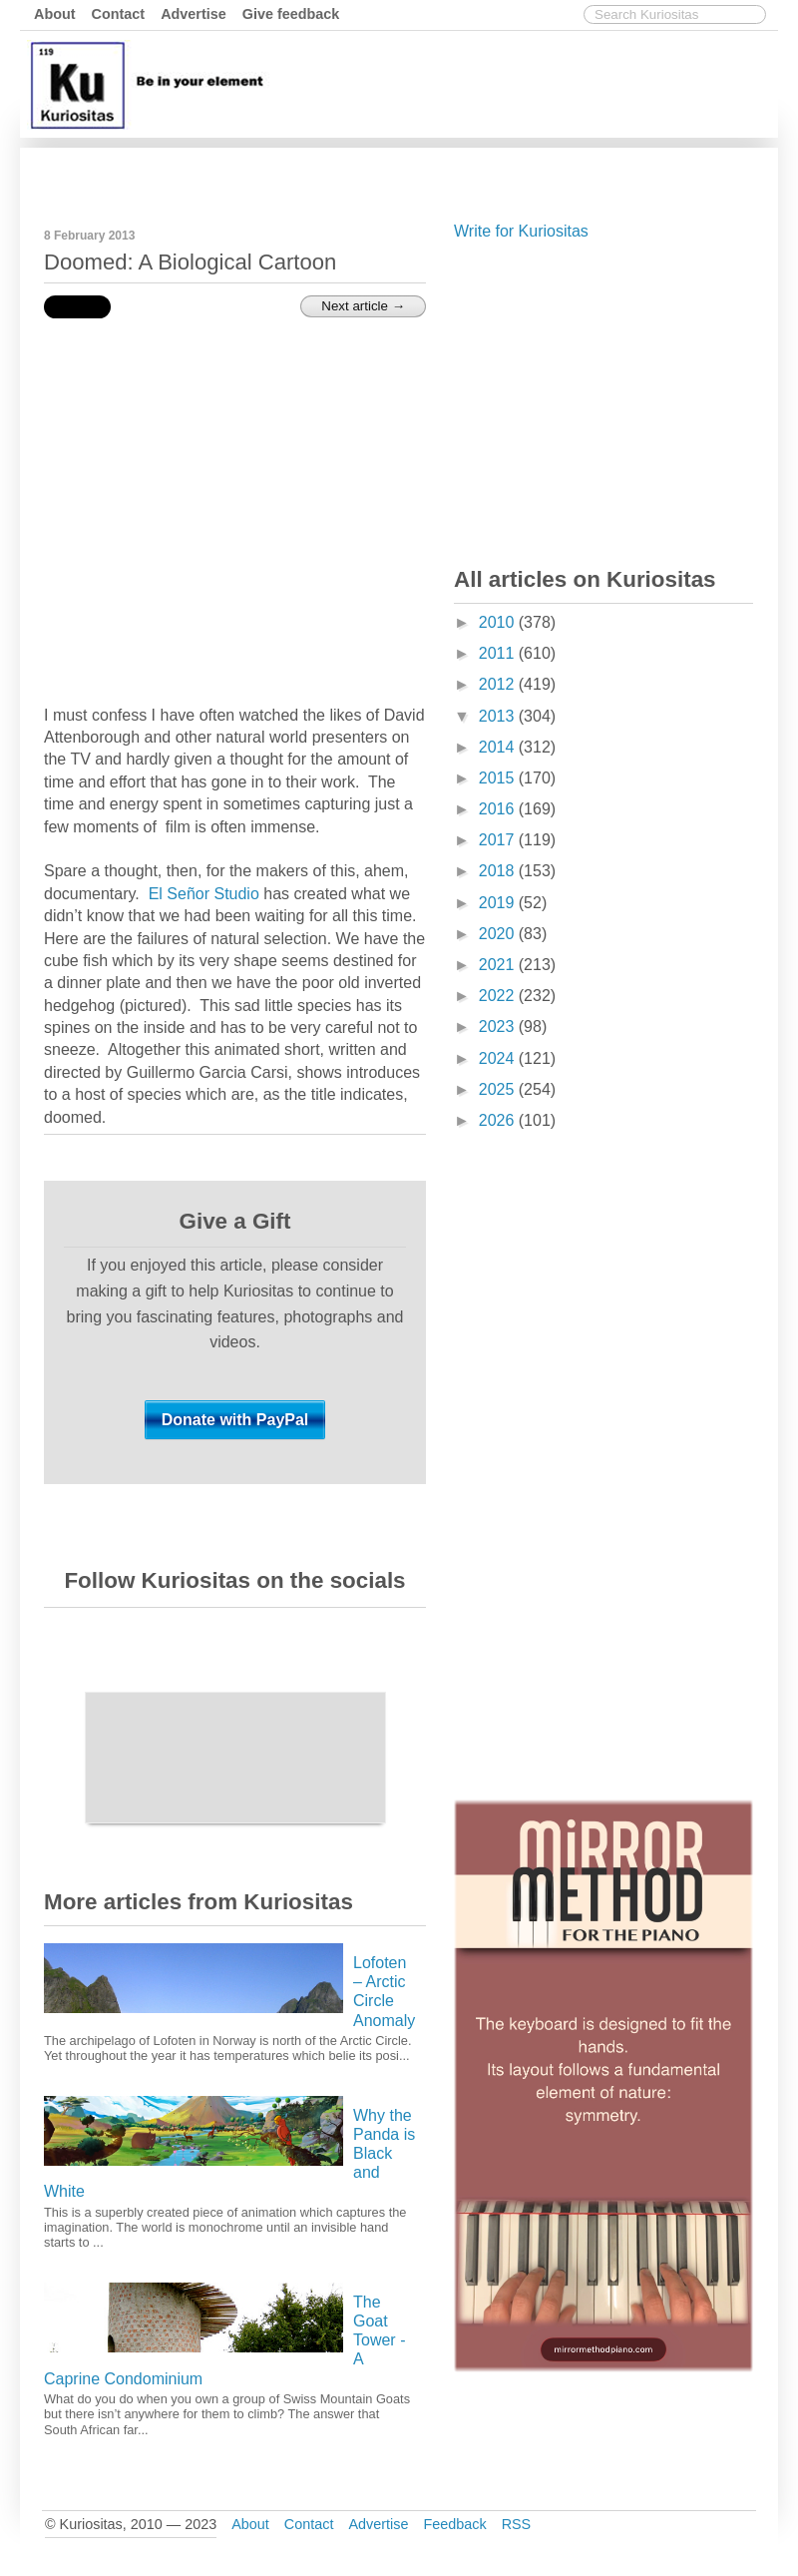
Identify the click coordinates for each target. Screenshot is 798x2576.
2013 (499, 716)
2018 (499, 870)
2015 (499, 778)
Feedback (454, 2524)
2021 (499, 964)
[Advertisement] (410, 173)
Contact (119, 14)
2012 (499, 684)
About (55, 14)
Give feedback (291, 14)
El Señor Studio (204, 893)
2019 (499, 902)
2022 (499, 995)
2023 (499, 1026)
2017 (499, 839)
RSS (517, 2524)
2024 (499, 1058)
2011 (499, 653)
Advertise (193, 14)
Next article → (363, 305)
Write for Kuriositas (521, 231)
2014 (499, 747)
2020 (499, 933)
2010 (499, 622)
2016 (499, 808)
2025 (499, 1089)
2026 (499, 1120)
